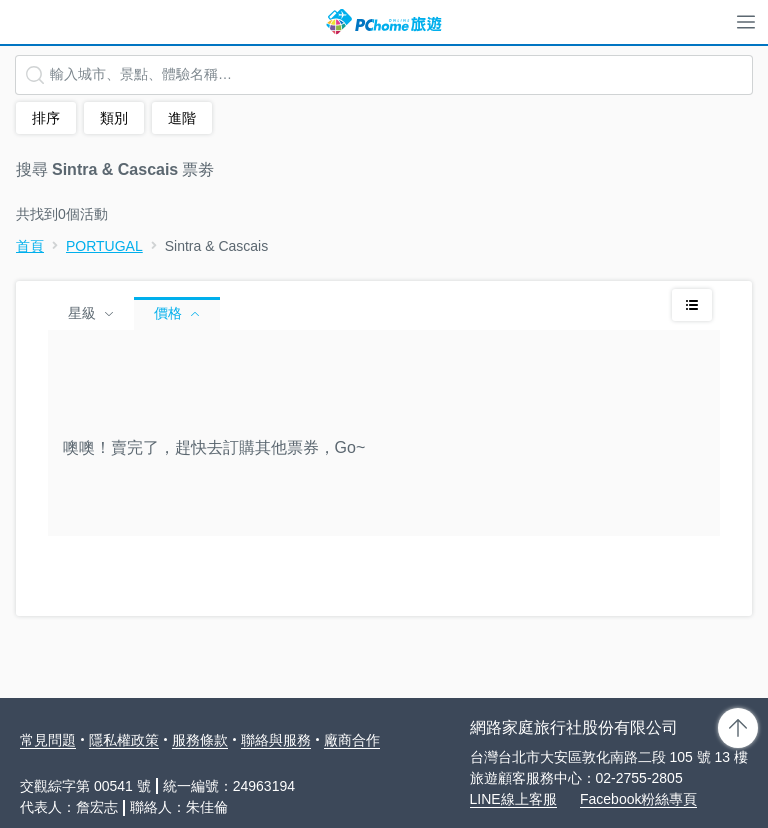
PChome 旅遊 (384, 22)
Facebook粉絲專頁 (638, 799)
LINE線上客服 (513, 799)
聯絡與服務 (276, 740)
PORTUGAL (104, 246)
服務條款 (200, 740)
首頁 (30, 246)
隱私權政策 (124, 740)
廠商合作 (352, 740)
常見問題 (48, 740)
